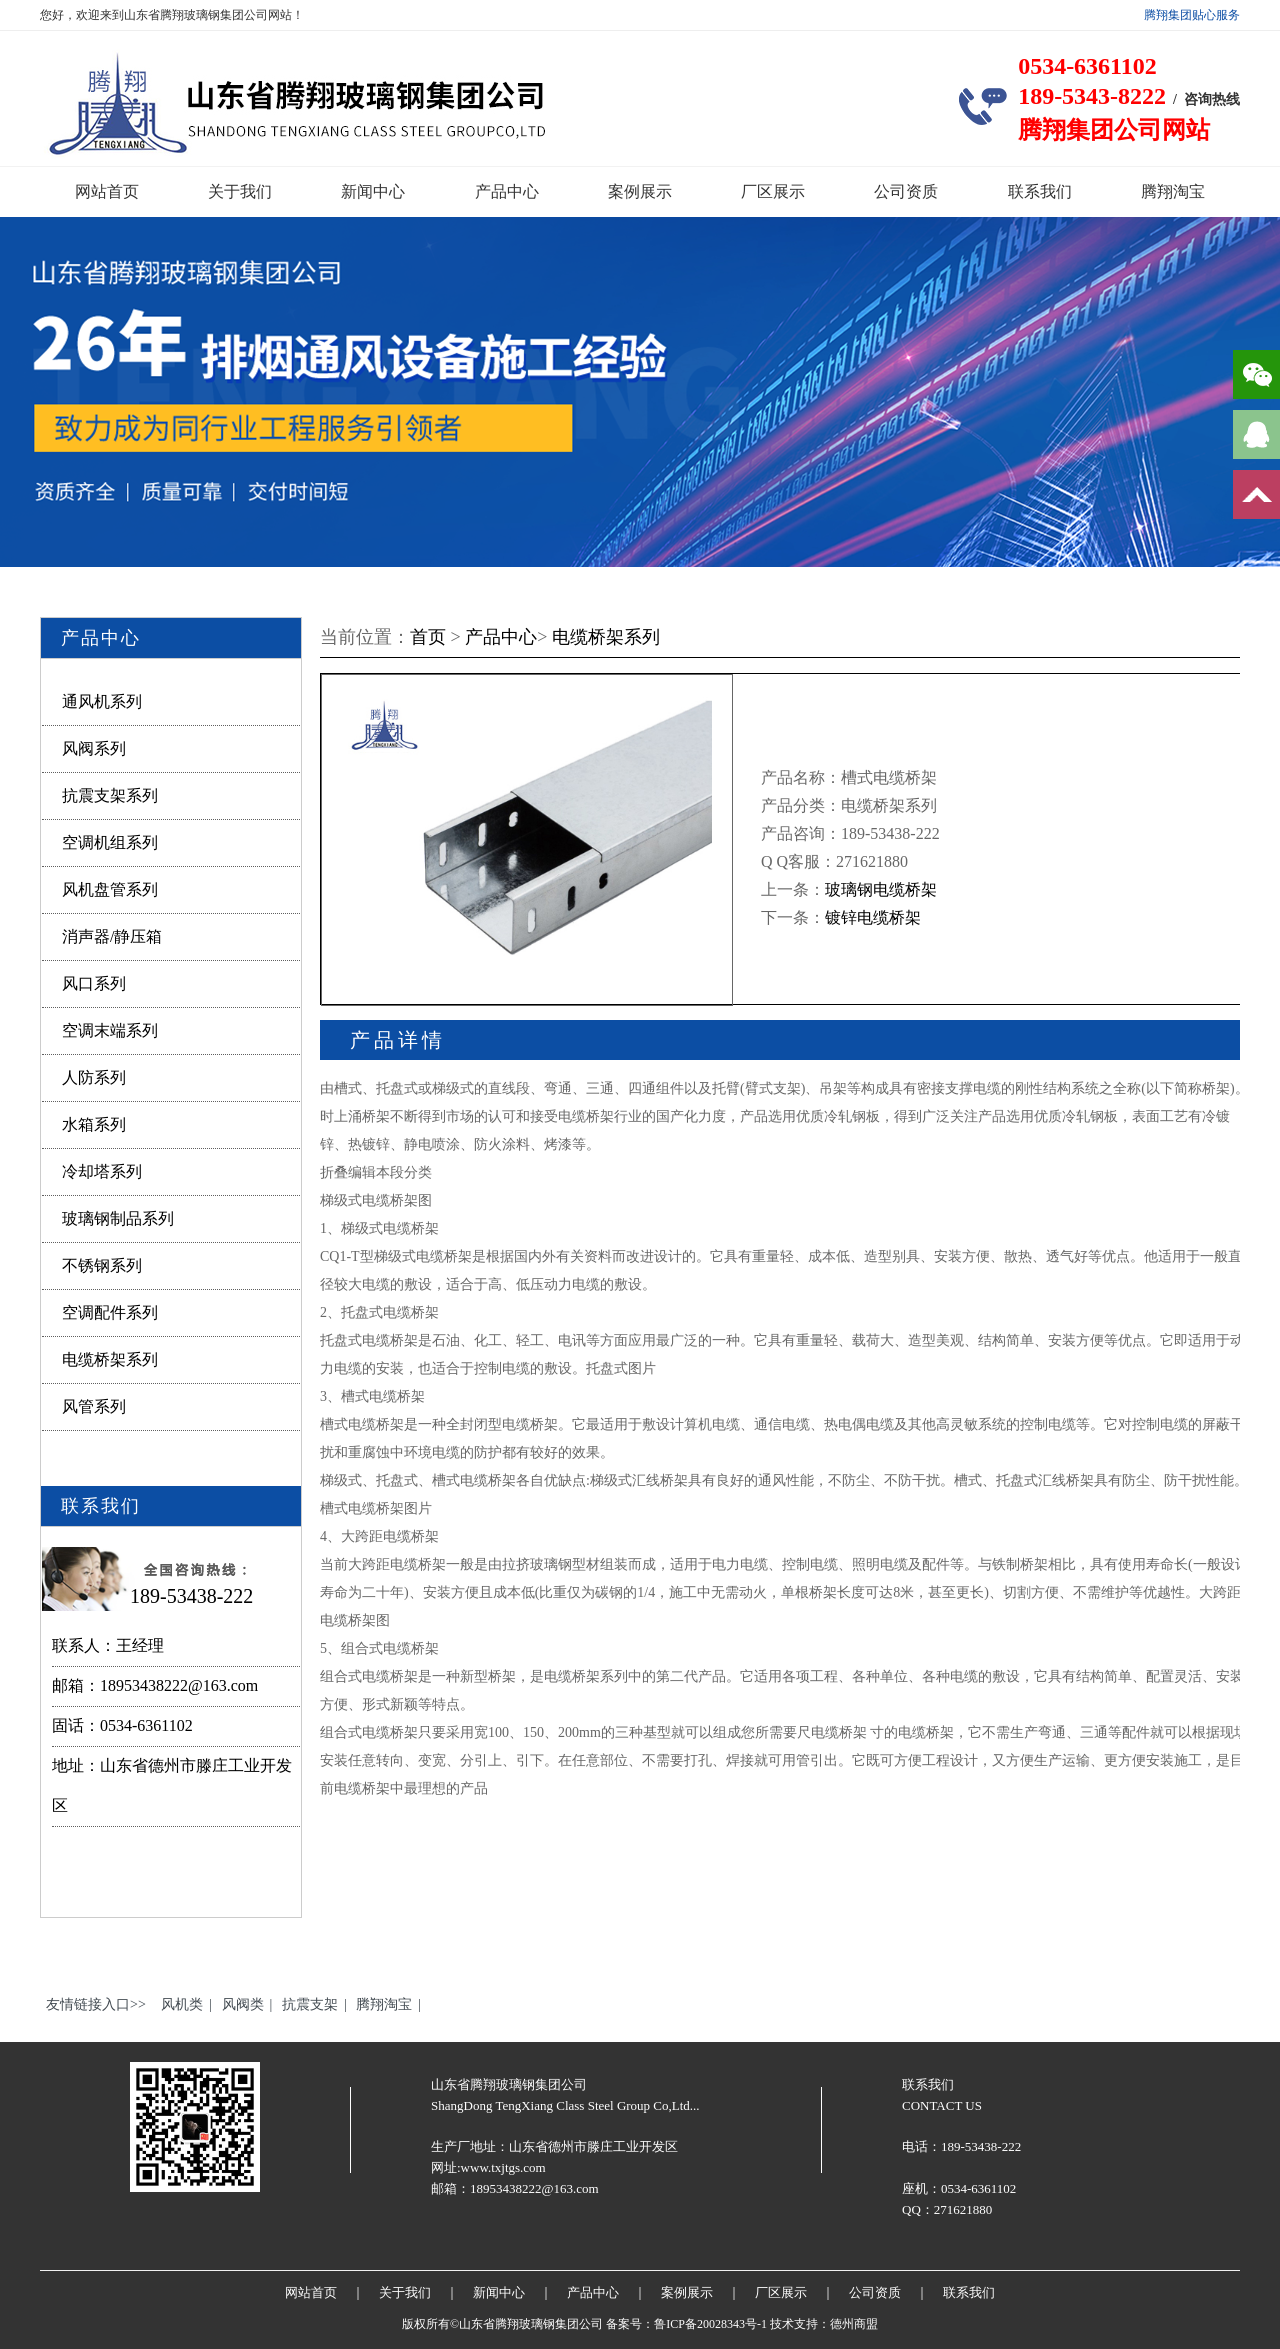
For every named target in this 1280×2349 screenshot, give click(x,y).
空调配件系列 (110, 1312)
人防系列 (94, 1077)
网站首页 (107, 191)
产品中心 (507, 191)
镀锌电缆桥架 (873, 917)
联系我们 (1040, 191)
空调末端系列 (110, 1030)
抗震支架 (310, 2004)
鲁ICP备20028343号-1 (710, 2324)
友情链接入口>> (96, 2004)
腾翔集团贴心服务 (1192, 15)
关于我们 (240, 191)
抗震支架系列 (110, 795)
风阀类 (243, 2004)
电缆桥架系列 (110, 1359)
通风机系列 (102, 701)
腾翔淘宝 (1173, 191)
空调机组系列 (110, 842)
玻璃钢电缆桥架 (881, 889)
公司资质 (906, 191)
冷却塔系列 (102, 1171)
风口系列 (94, 983)
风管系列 (94, 1406)
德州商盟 (854, 2324)
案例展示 (640, 191)
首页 (428, 637)
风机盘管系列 (110, 889)
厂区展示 (773, 191)
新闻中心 (373, 191)
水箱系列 (94, 1124)
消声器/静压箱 (112, 936)
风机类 (182, 2004)
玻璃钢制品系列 (118, 1218)
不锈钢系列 (102, 1265)
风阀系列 (94, 748)
